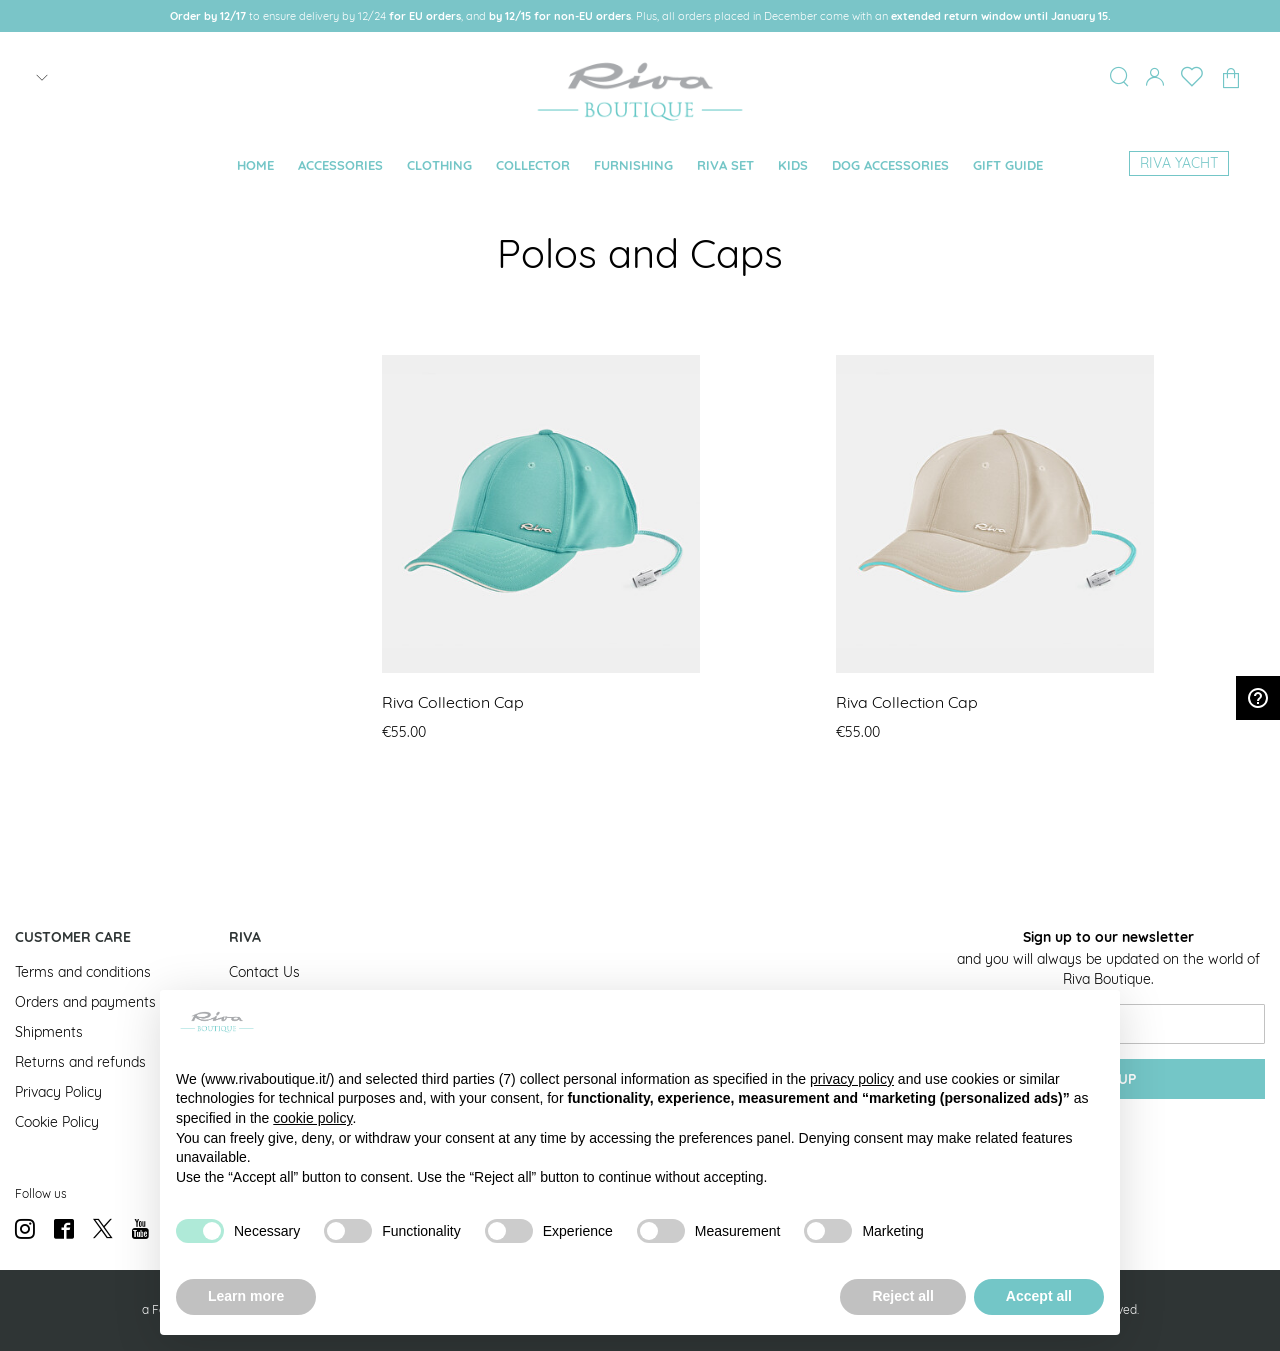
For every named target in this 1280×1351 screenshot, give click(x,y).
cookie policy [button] (312, 1118)
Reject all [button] (902, 1296)
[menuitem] (255, 165)
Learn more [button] (246, 1296)
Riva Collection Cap (453, 702)
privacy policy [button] (852, 1079)
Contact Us (264, 972)
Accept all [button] (1039, 1296)
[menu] (639, 166)
